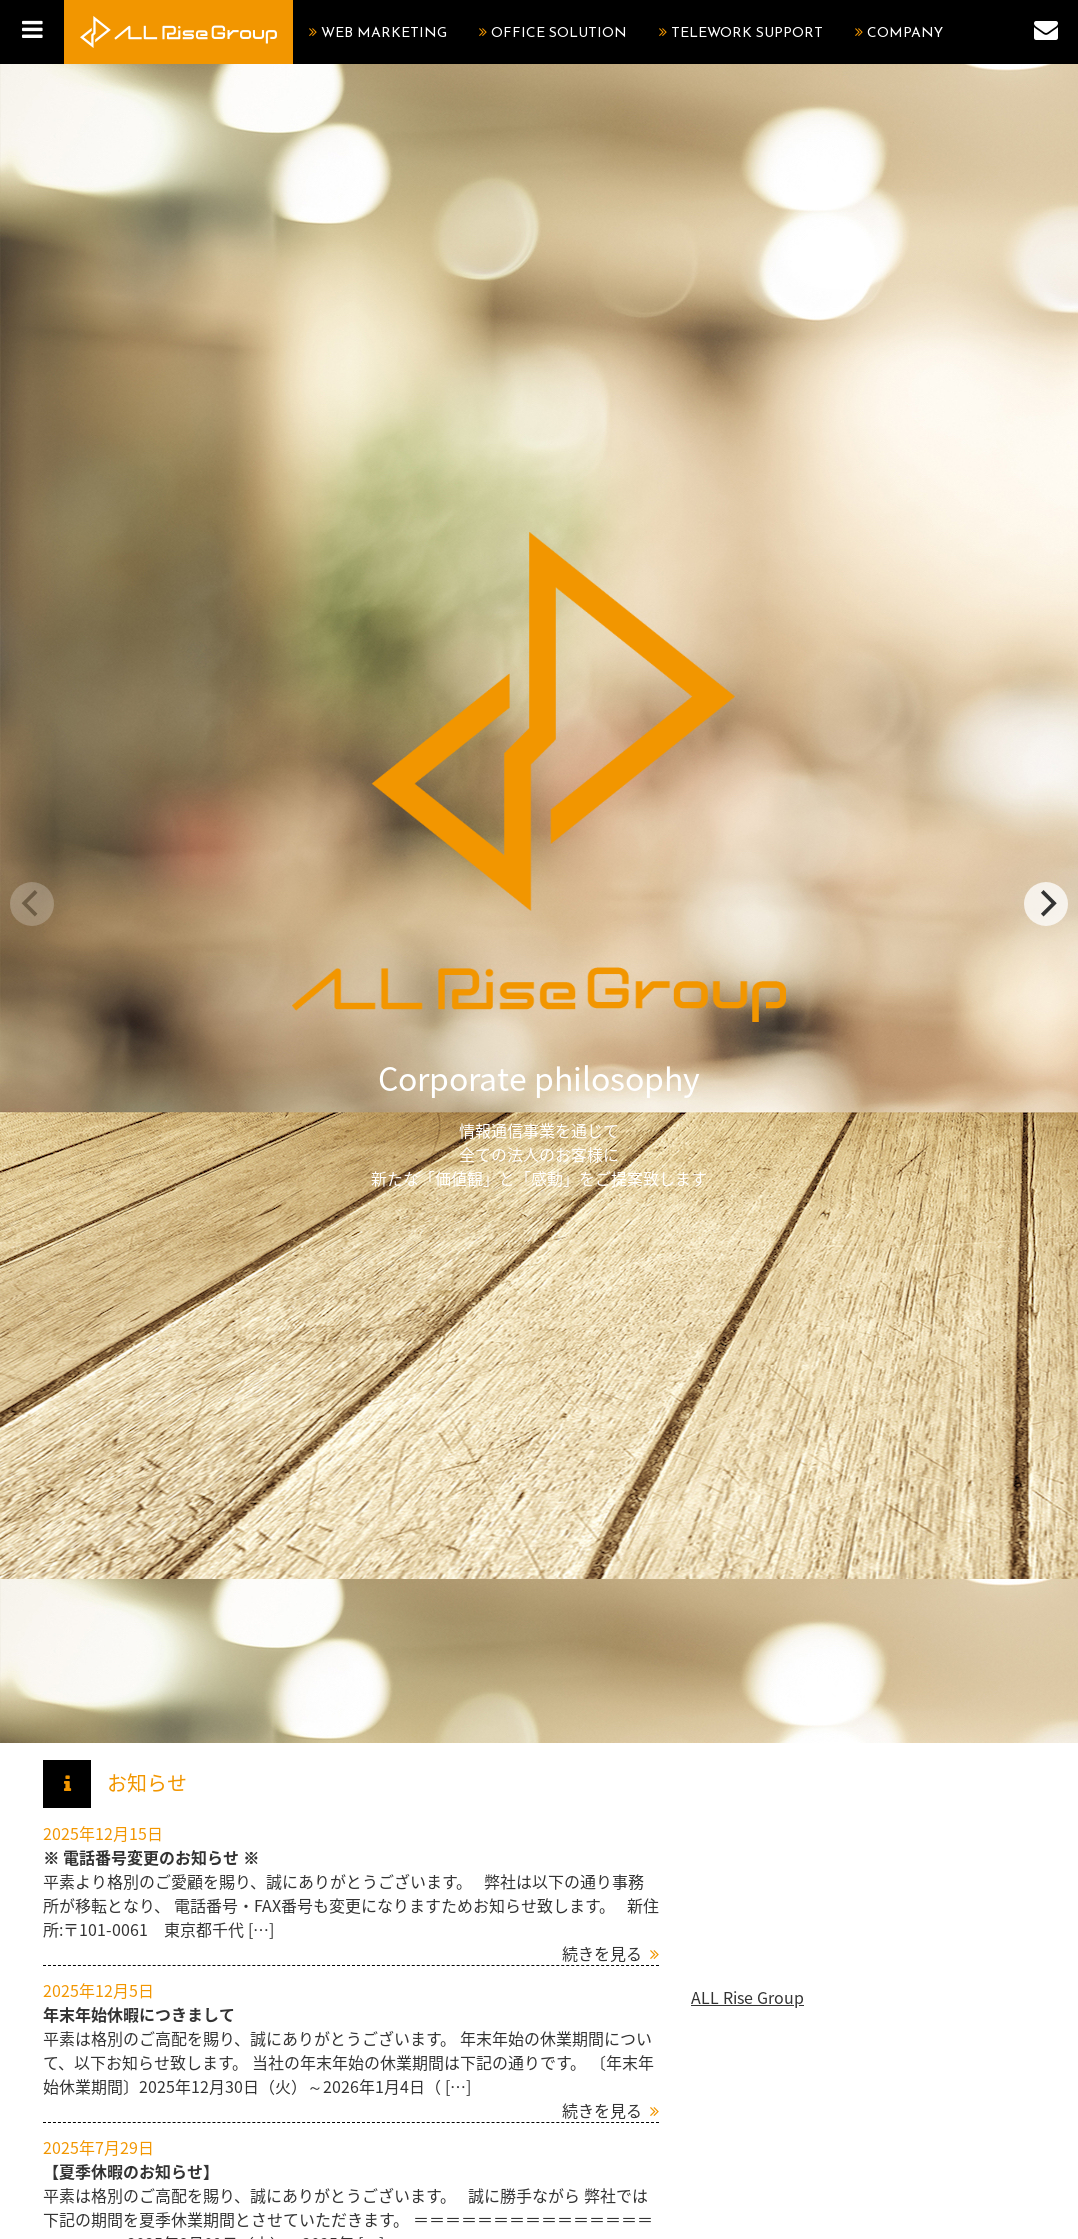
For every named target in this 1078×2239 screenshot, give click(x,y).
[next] (1046, 904)
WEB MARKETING (384, 33)
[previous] (32, 904)
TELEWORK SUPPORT (747, 33)
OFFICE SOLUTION (559, 33)
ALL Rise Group (747, 1997)
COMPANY (905, 33)
